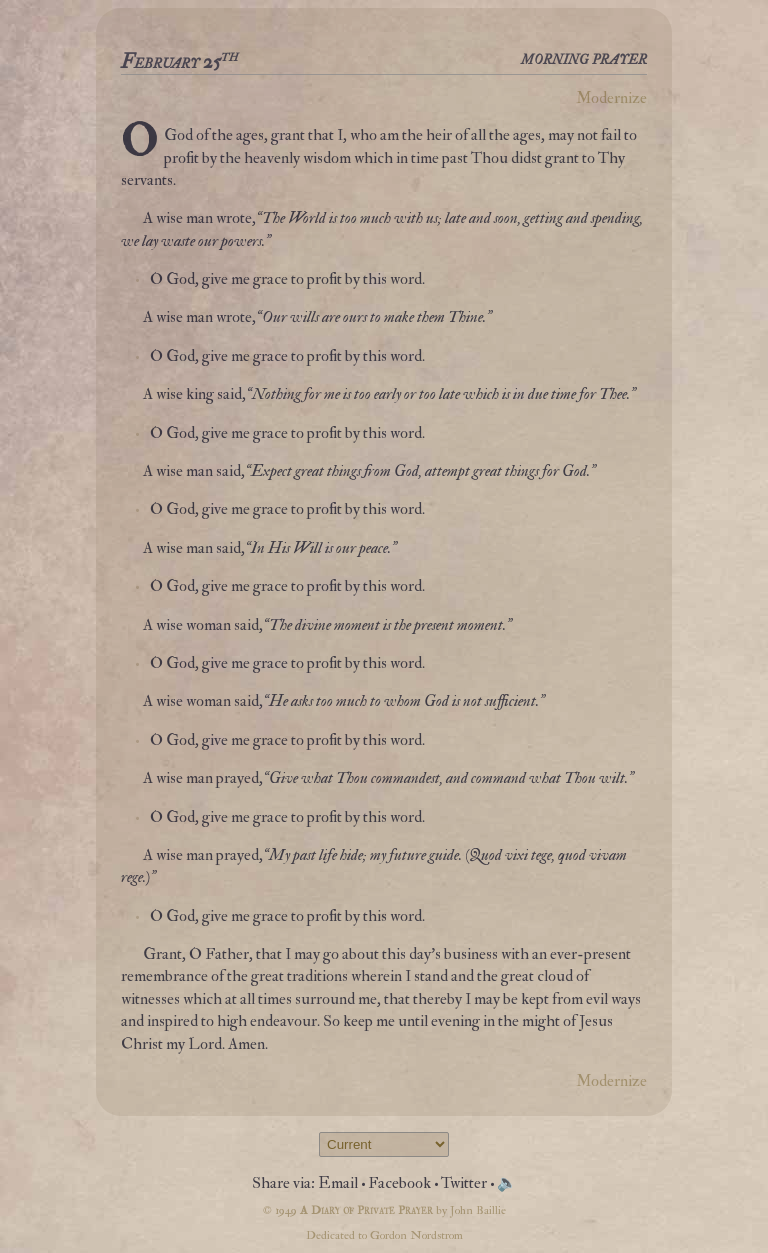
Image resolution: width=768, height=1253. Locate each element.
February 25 (179, 62)
